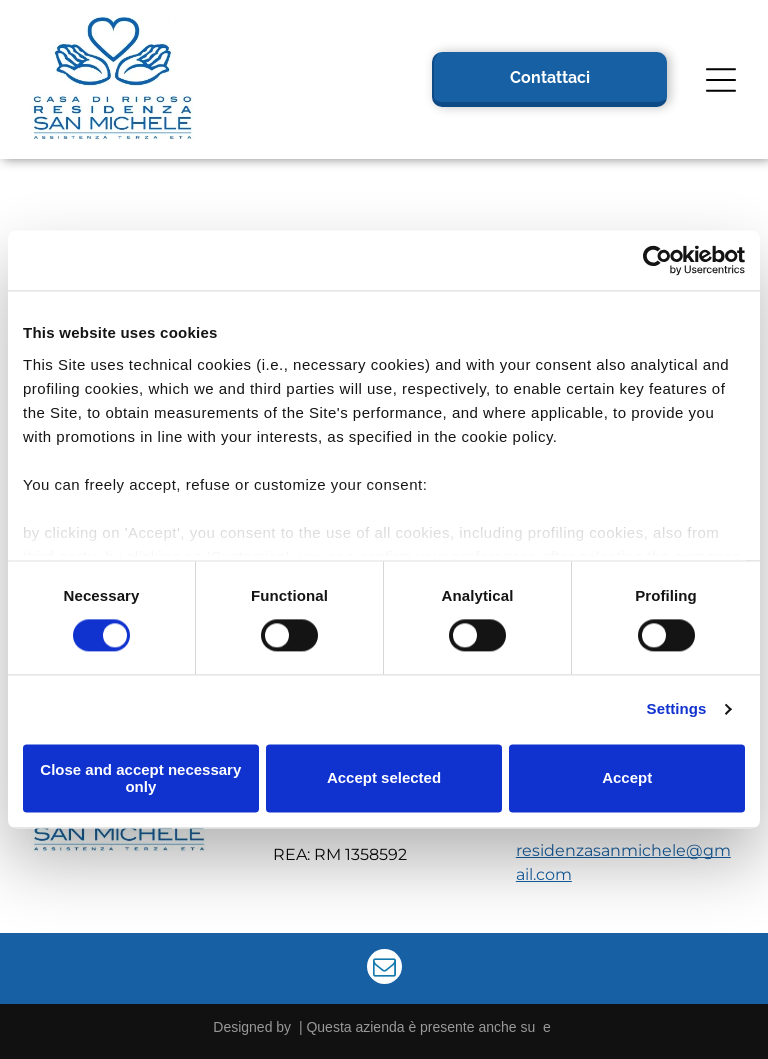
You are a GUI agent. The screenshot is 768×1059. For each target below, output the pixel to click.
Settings (677, 709)
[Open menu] (721, 80)
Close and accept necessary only (140, 778)
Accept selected (384, 778)
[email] (384, 969)
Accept (627, 778)
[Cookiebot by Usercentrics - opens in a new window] (657, 261)
